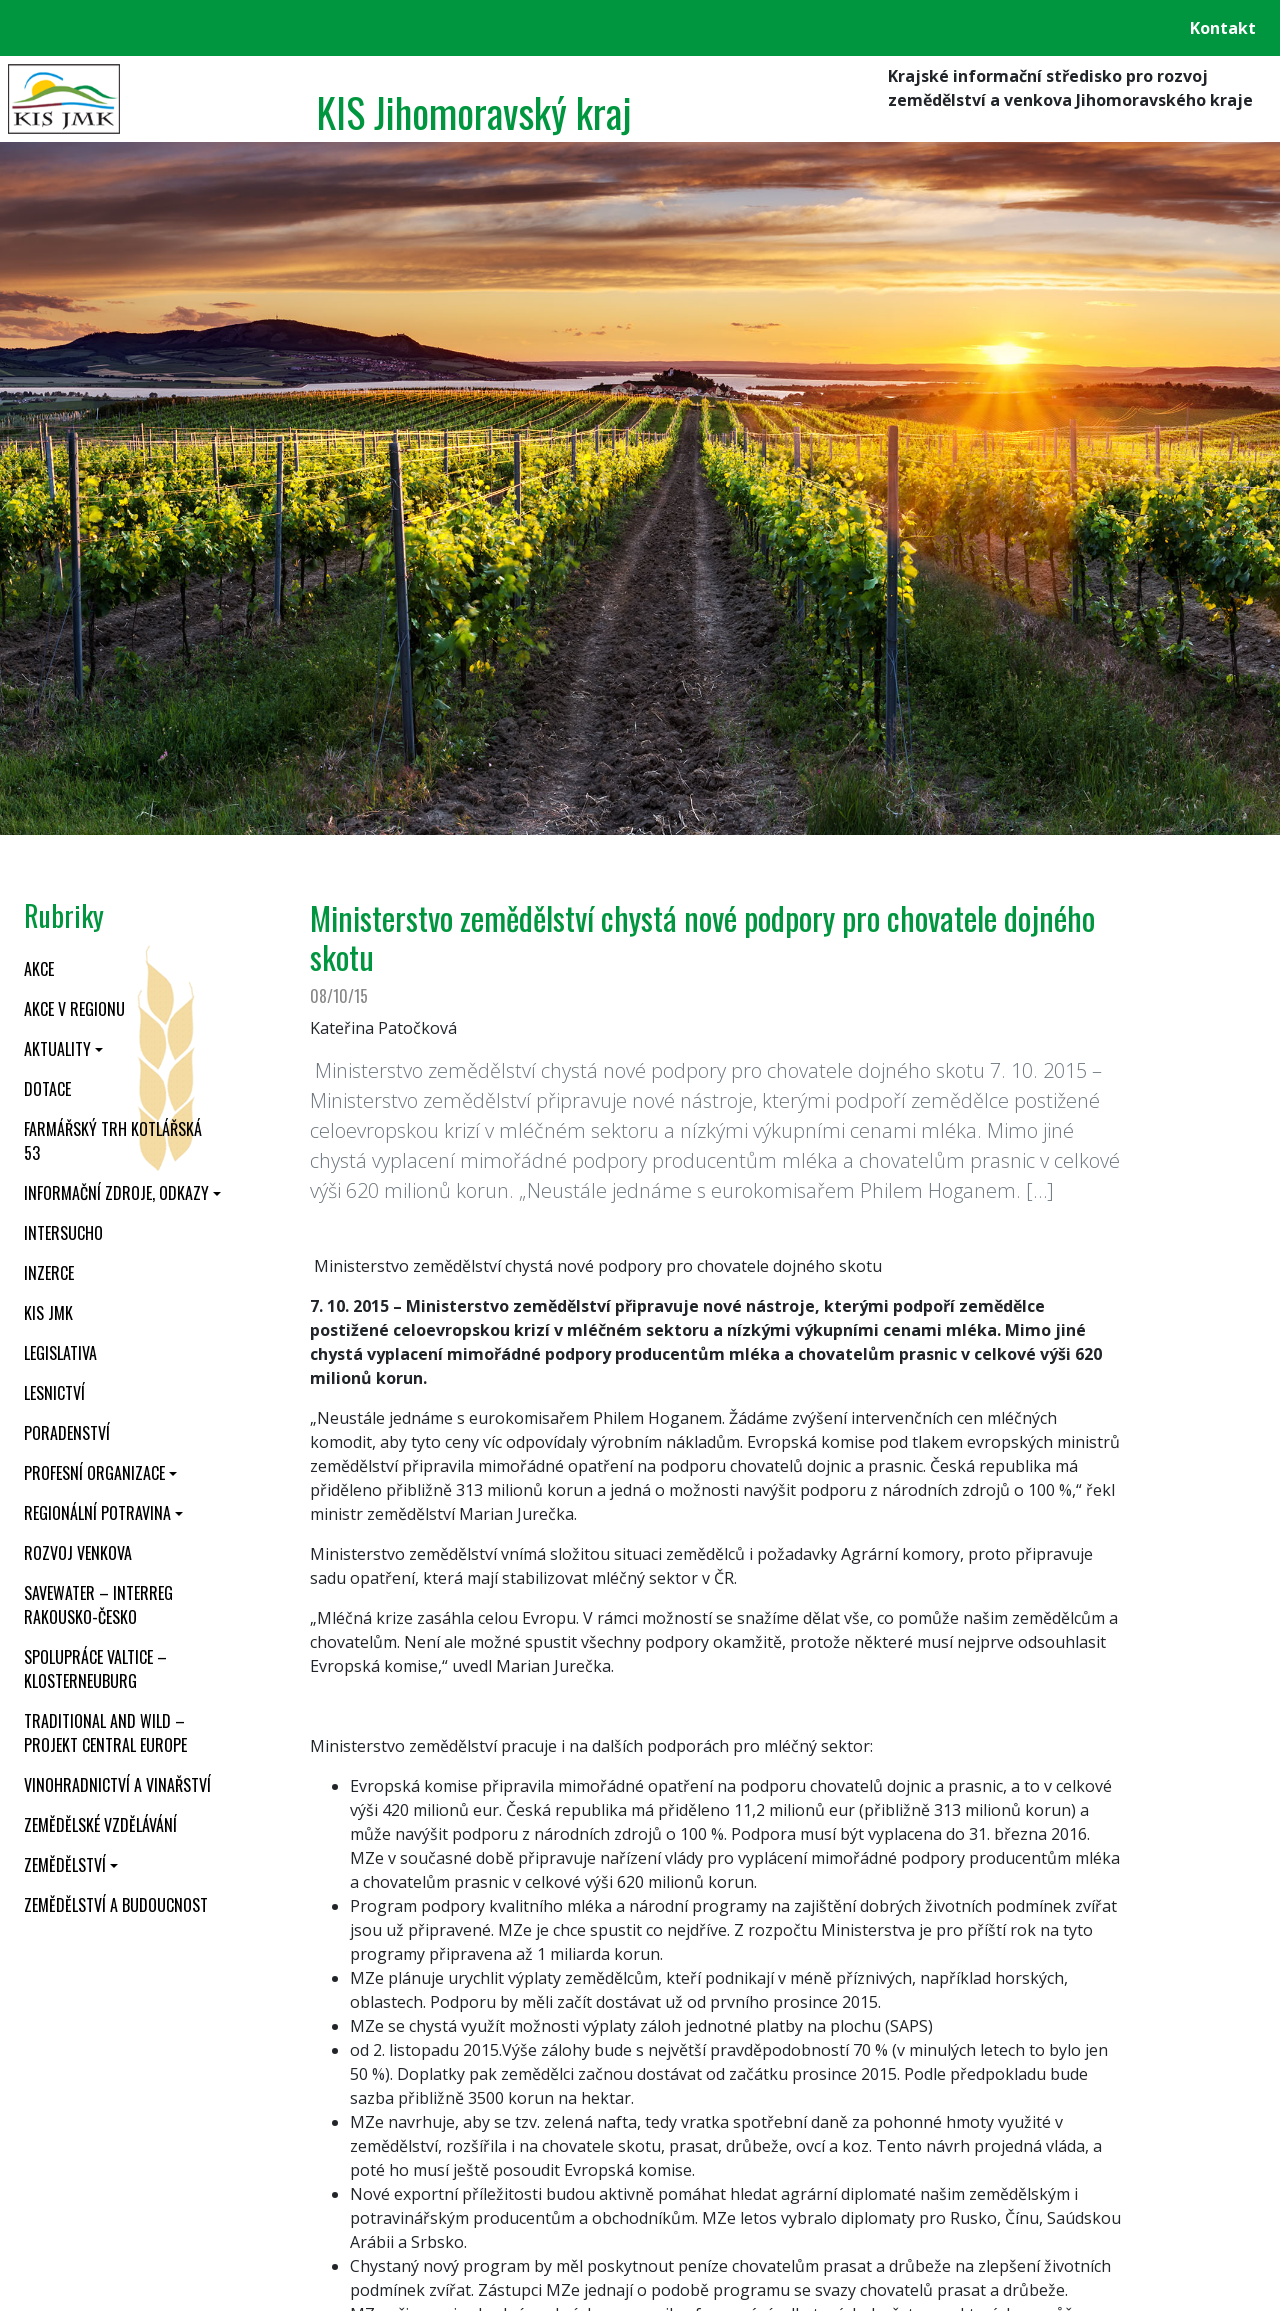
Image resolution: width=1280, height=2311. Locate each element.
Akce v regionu (74, 1009)
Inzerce (49, 1273)
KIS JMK (48, 1313)
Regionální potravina (97, 1513)
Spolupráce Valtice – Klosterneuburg (95, 1669)
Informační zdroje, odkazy (116, 1193)
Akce (39, 969)
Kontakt (1223, 28)
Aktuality (57, 1049)
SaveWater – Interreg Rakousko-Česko (98, 1605)
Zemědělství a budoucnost (116, 1905)
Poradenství (67, 1433)
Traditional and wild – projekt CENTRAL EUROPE (105, 1733)
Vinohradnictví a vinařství (117, 1785)
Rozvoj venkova (78, 1553)
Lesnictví (54, 1393)
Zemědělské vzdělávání (100, 1825)
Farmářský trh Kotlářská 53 (113, 1141)
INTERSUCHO (63, 1233)
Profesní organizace (94, 1473)
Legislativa (60, 1353)
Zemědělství (65, 1865)
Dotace (47, 1089)
